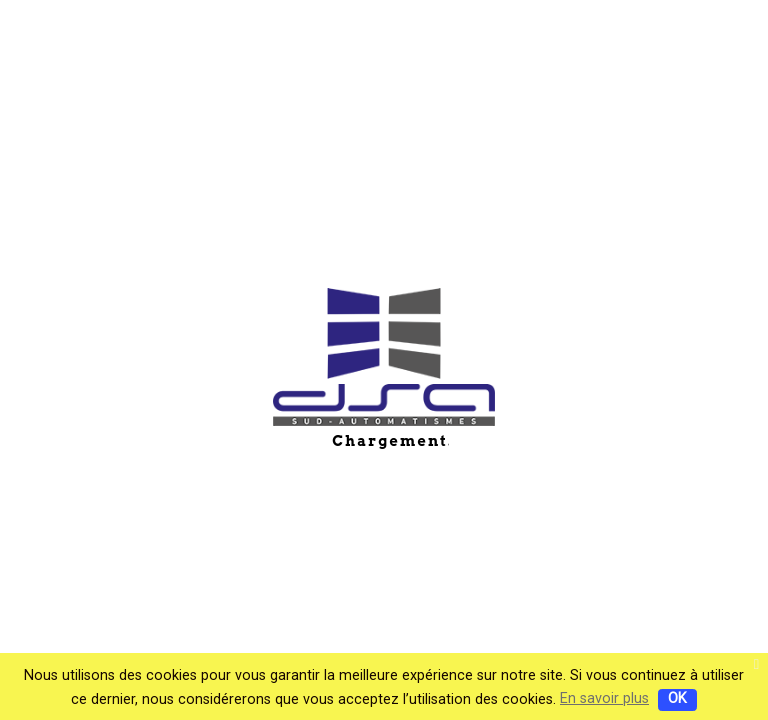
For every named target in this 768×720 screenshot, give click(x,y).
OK (677, 698)
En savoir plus (604, 698)
